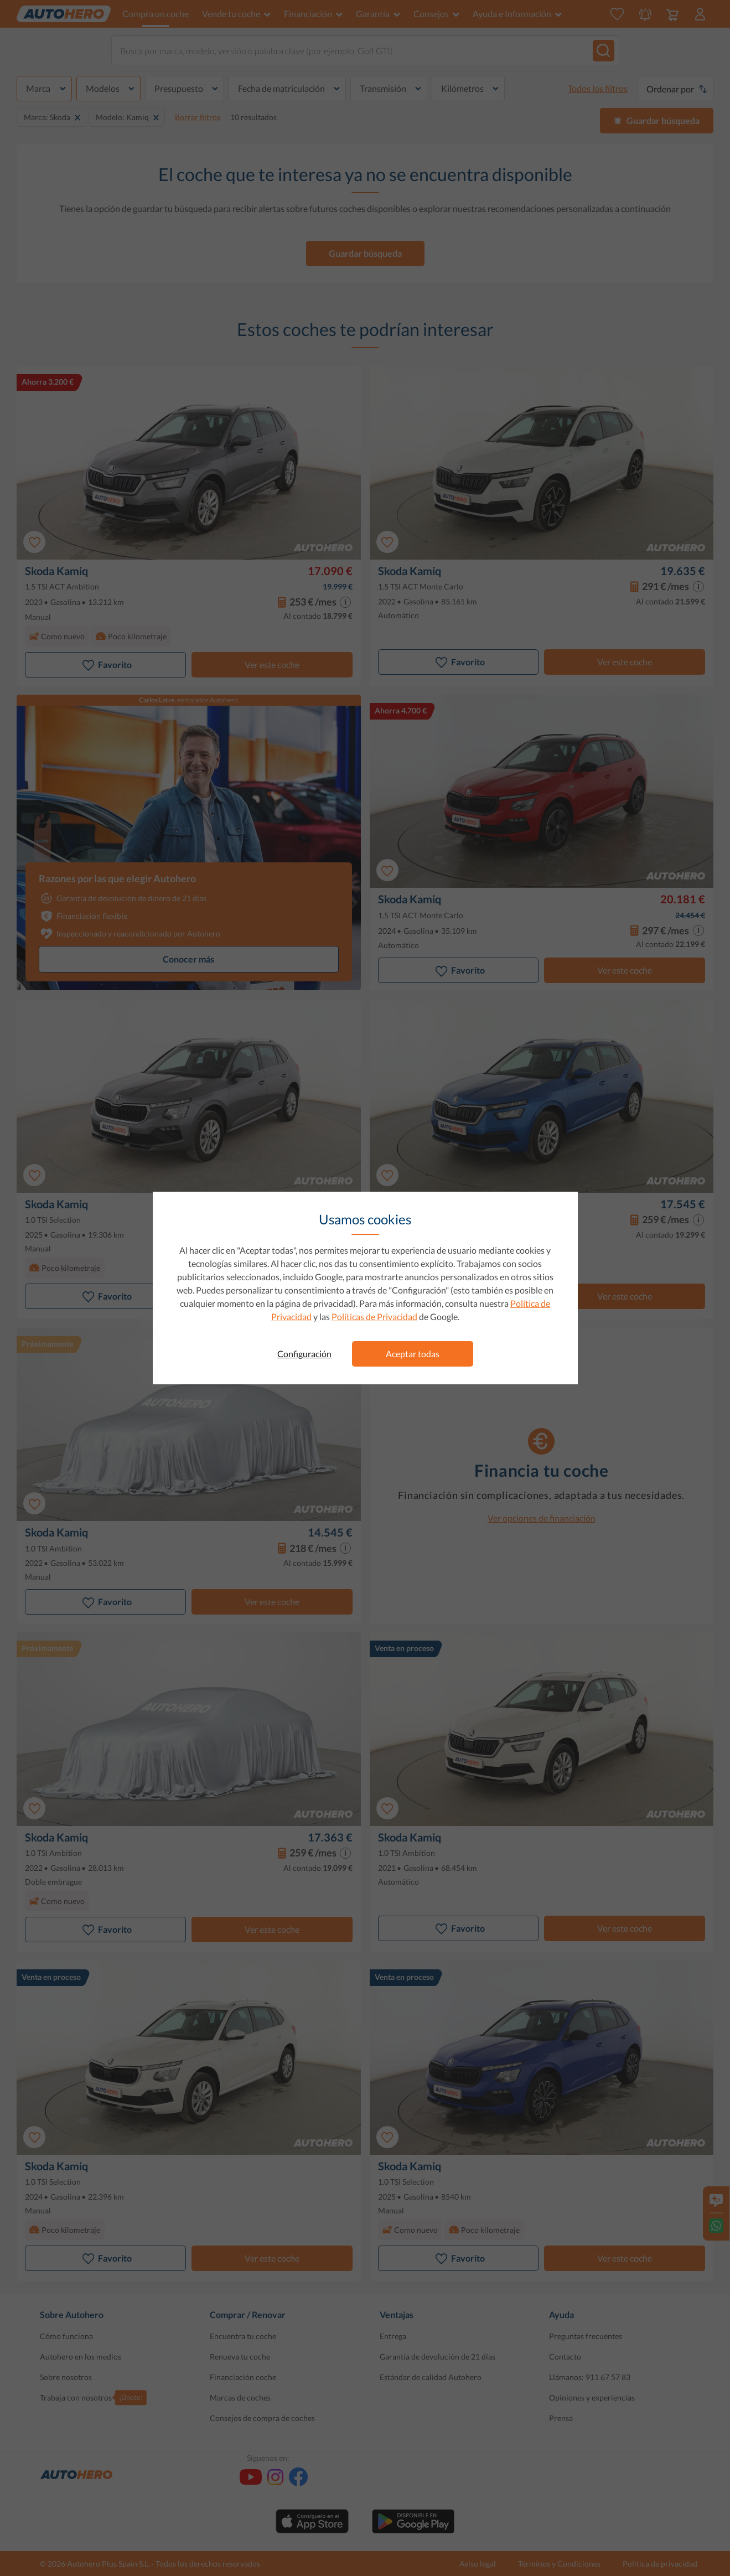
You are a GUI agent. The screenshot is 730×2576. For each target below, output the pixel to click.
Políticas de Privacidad (374, 1316)
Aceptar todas (412, 1353)
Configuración (304, 1353)
